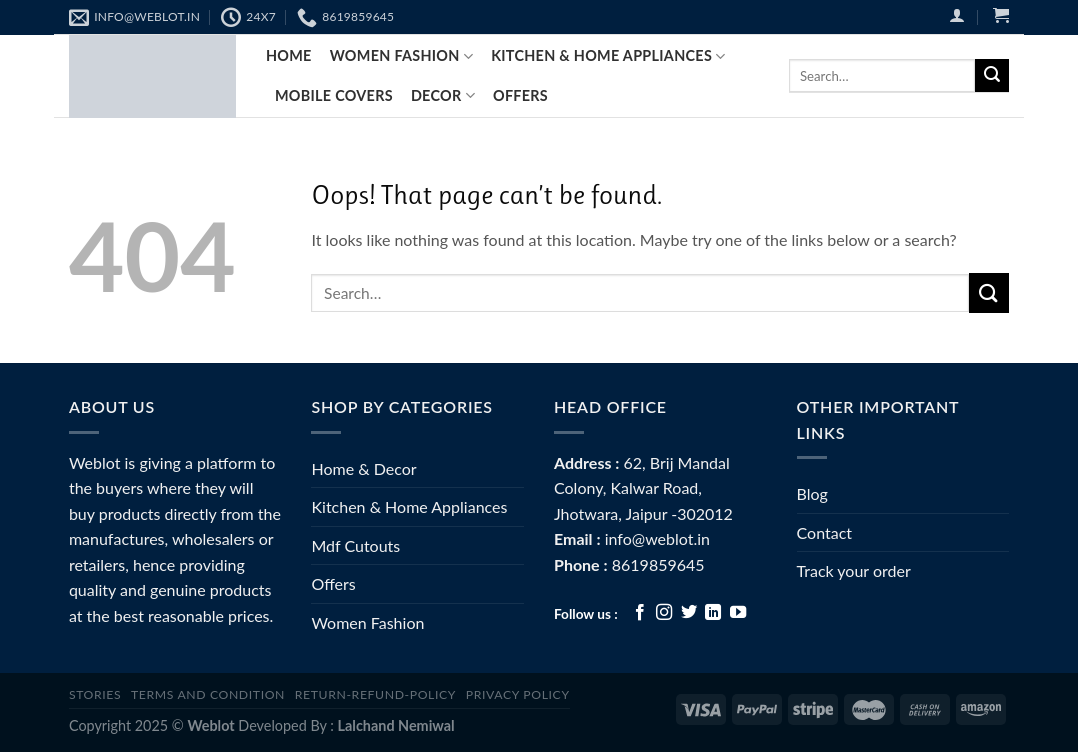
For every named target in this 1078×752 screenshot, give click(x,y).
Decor (443, 95)
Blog (812, 493)
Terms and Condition (208, 694)
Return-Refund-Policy (375, 694)
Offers (520, 95)
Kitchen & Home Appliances (608, 56)
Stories (95, 694)
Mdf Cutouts (355, 545)
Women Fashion (367, 622)
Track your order (854, 570)
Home (289, 55)
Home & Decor (363, 468)
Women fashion (401, 56)
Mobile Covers (334, 95)
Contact (824, 532)
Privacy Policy (518, 694)
